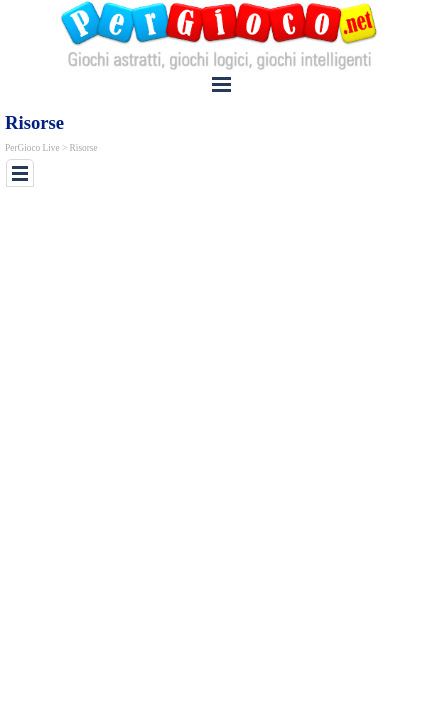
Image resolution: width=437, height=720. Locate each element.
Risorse (84, 148)
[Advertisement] (221, 221)
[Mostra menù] (222, 84)
